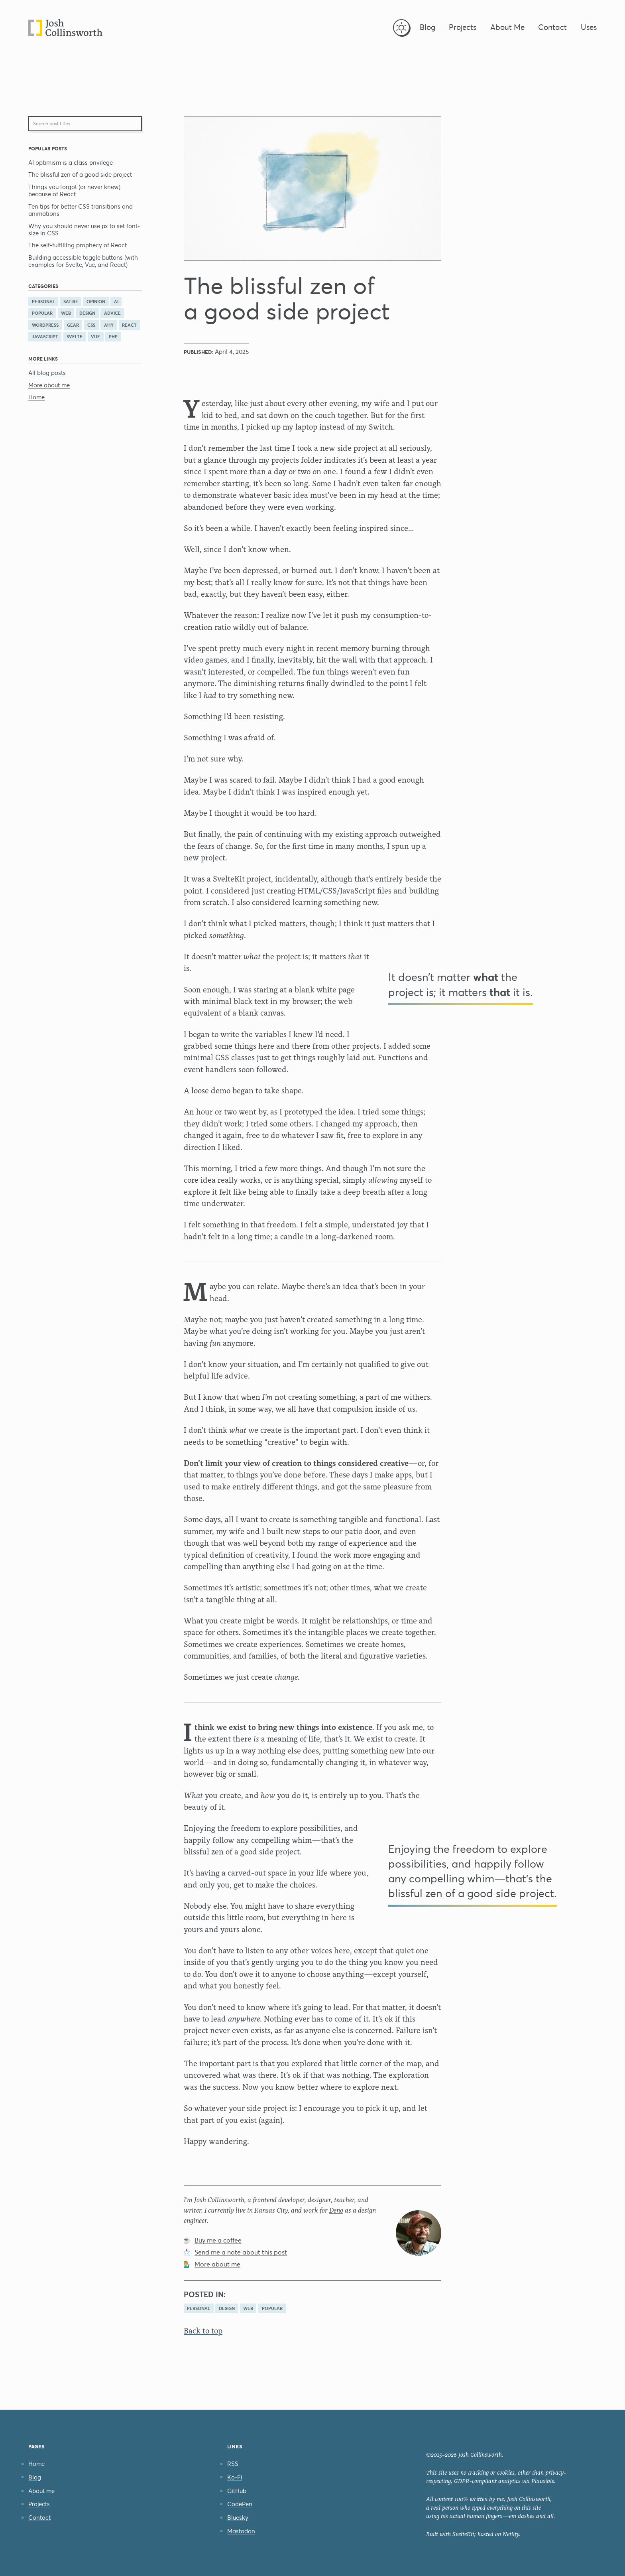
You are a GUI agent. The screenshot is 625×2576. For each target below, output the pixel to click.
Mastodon (241, 2531)
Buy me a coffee (218, 2240)
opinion (95, 301)
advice (112, 313)
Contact (39, 2517)
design (87, 313)
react (129, 325)
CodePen (239, 2504)
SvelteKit (463, 2534)
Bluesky (237, 2517)
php (113, 336)
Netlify (511, 2534)
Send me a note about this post (241, 2252)
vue (95, 336)
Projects (39, 2504)
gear (73, 325)
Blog (34, 2477)
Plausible (542, 2481)
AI (116, 301)
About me (41, 2491)
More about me (49, 385)
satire (70, 301)
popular (42, 313)
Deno (336, 2210)
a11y (109, 325)
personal (43, 301)
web (66, 313)
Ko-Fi (234, 2477)
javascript (45, 336)
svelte (75, 336)
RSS (232, 2464)
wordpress (45, 325)
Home (36, 397)
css (91, 325)
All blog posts (47, 373)
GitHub (236, 2491)
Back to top (203, 2330)
